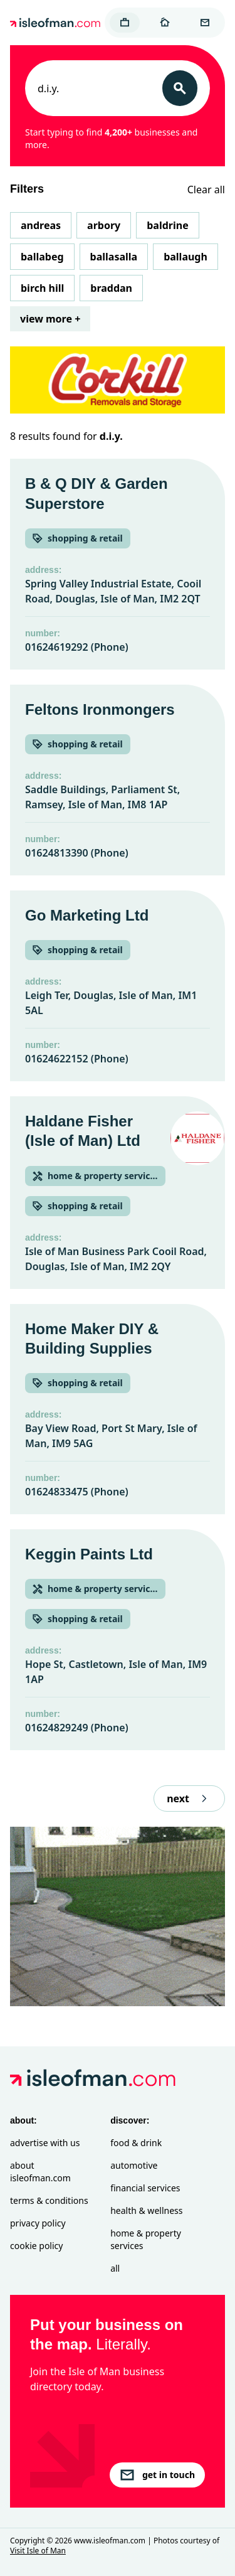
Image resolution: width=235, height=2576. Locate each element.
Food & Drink (136, 2143)
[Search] (179, 88)
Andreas (41, 225)
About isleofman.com (40, 2171)
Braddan (111, 288)
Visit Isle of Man (38, 2550)
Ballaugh (185, 257)
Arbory (103, 225)
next (189, 1798)
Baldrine (167, 225)
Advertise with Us (45, 2143)
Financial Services (145, 2188)
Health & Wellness (146, 2210)
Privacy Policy (38, 2223)
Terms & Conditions (49, 2200)
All (115, 2268)
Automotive (133, 2165)
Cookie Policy (36, 2246)
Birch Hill (42, 288)
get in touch (157, 2474)
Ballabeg (42, 257)
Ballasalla (114, 257)
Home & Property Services (145, 2239)
